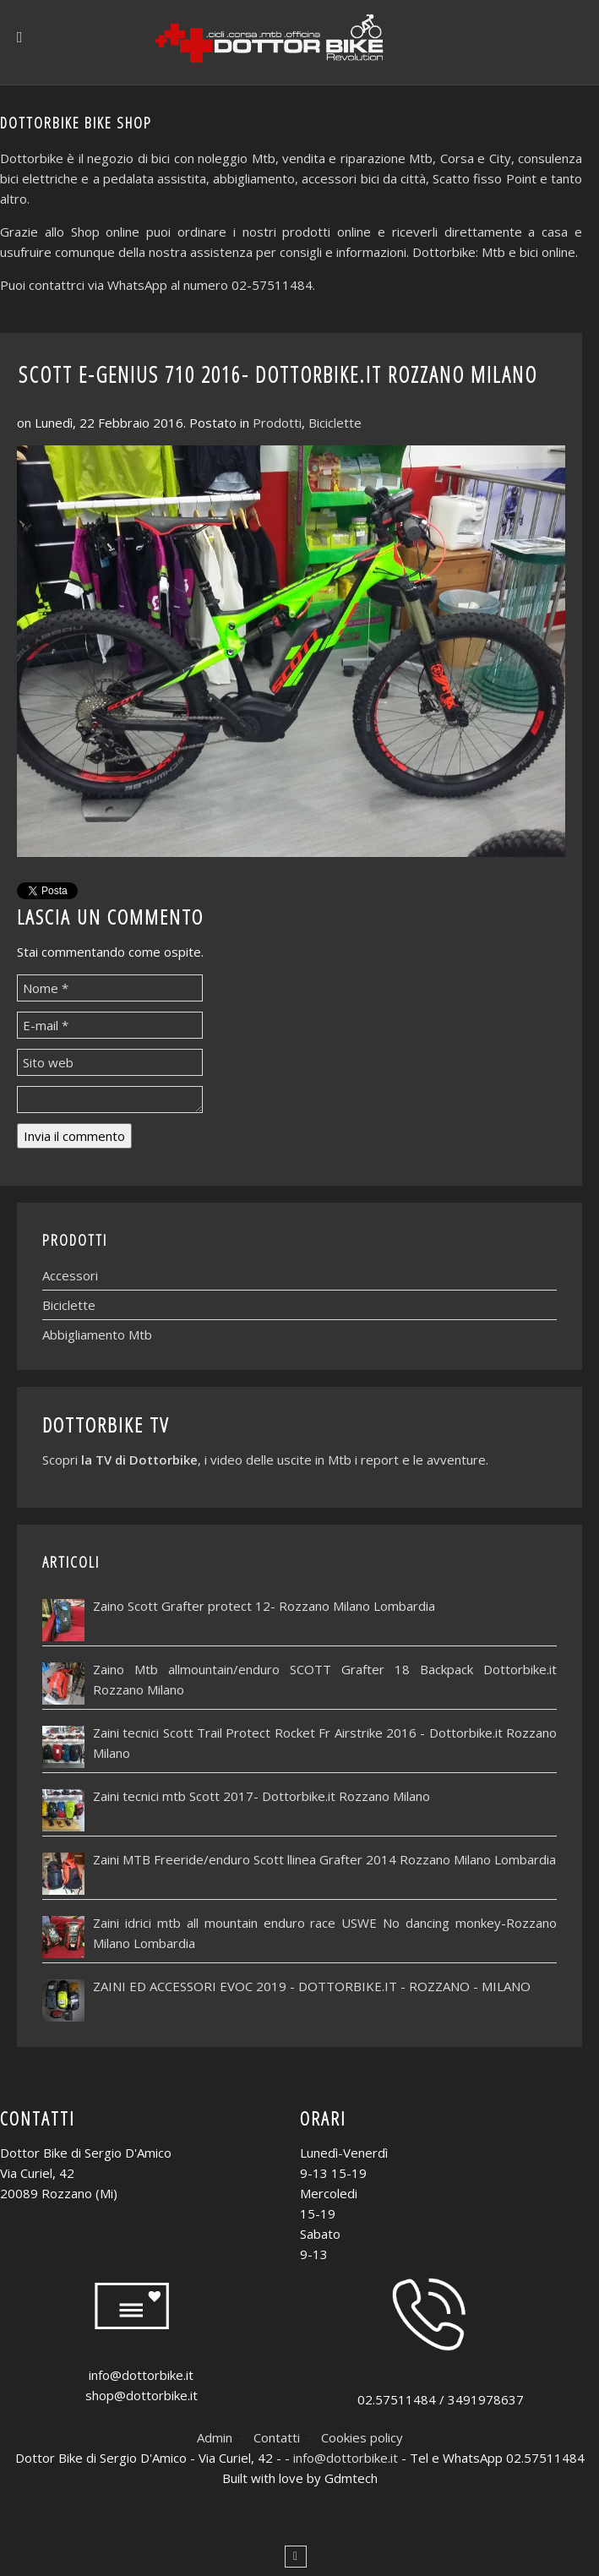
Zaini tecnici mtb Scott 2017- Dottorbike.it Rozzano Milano (261, 1795)
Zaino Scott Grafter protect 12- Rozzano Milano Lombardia (264, 1605)
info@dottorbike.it (141, 2374)
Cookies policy (362, 2437)
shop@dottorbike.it (141, 2395)
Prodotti (277, 422)
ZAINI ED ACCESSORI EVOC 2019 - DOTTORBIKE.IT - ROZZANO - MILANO (312, 1986)
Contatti (276, 2437)
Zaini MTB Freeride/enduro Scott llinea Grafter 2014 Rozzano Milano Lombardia (324, 1859)
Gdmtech (351, 2478)
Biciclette (335, 422)
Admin (214, 2437)
